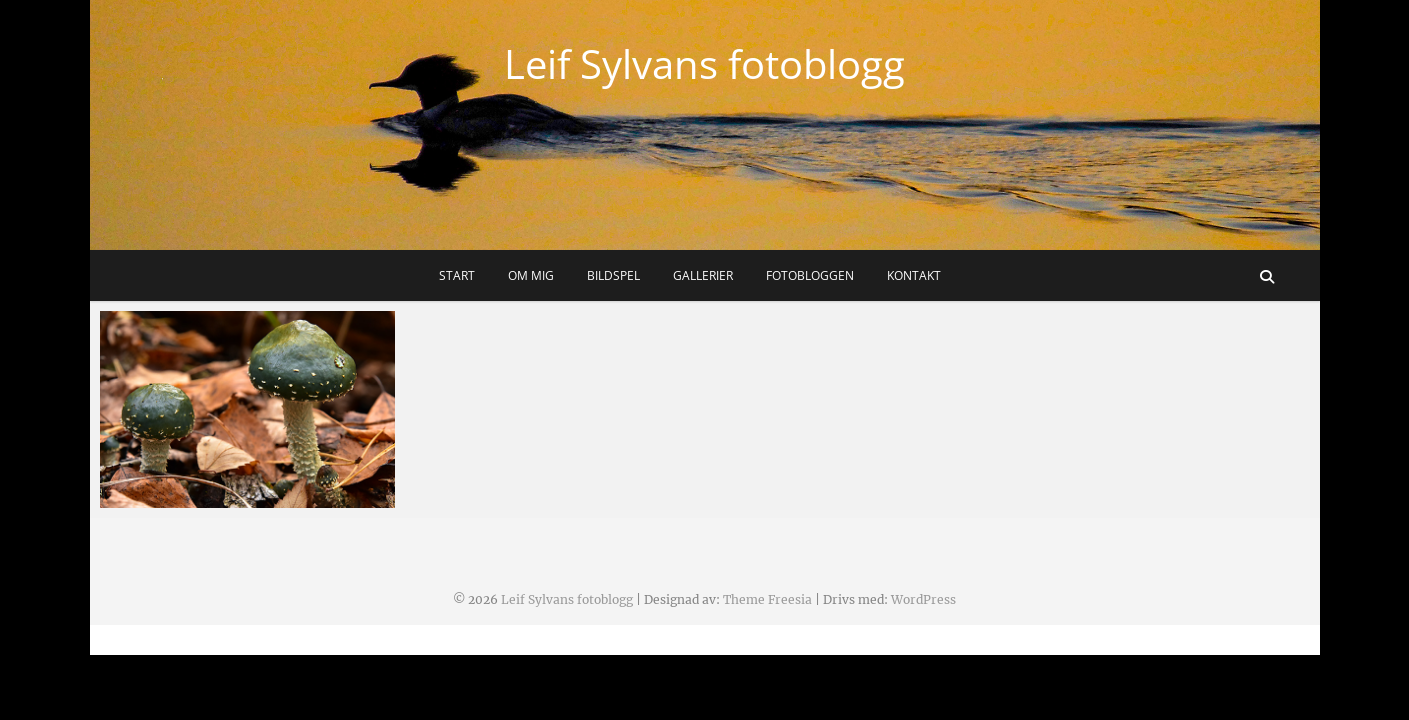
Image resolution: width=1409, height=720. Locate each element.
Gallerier (703, 275)
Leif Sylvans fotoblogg (704, 64)
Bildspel (613, 275)
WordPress (923, 599)
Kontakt (914, 275)
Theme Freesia (767, 599)
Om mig (531, 275)
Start (457, 275)
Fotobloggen (810, 275)
